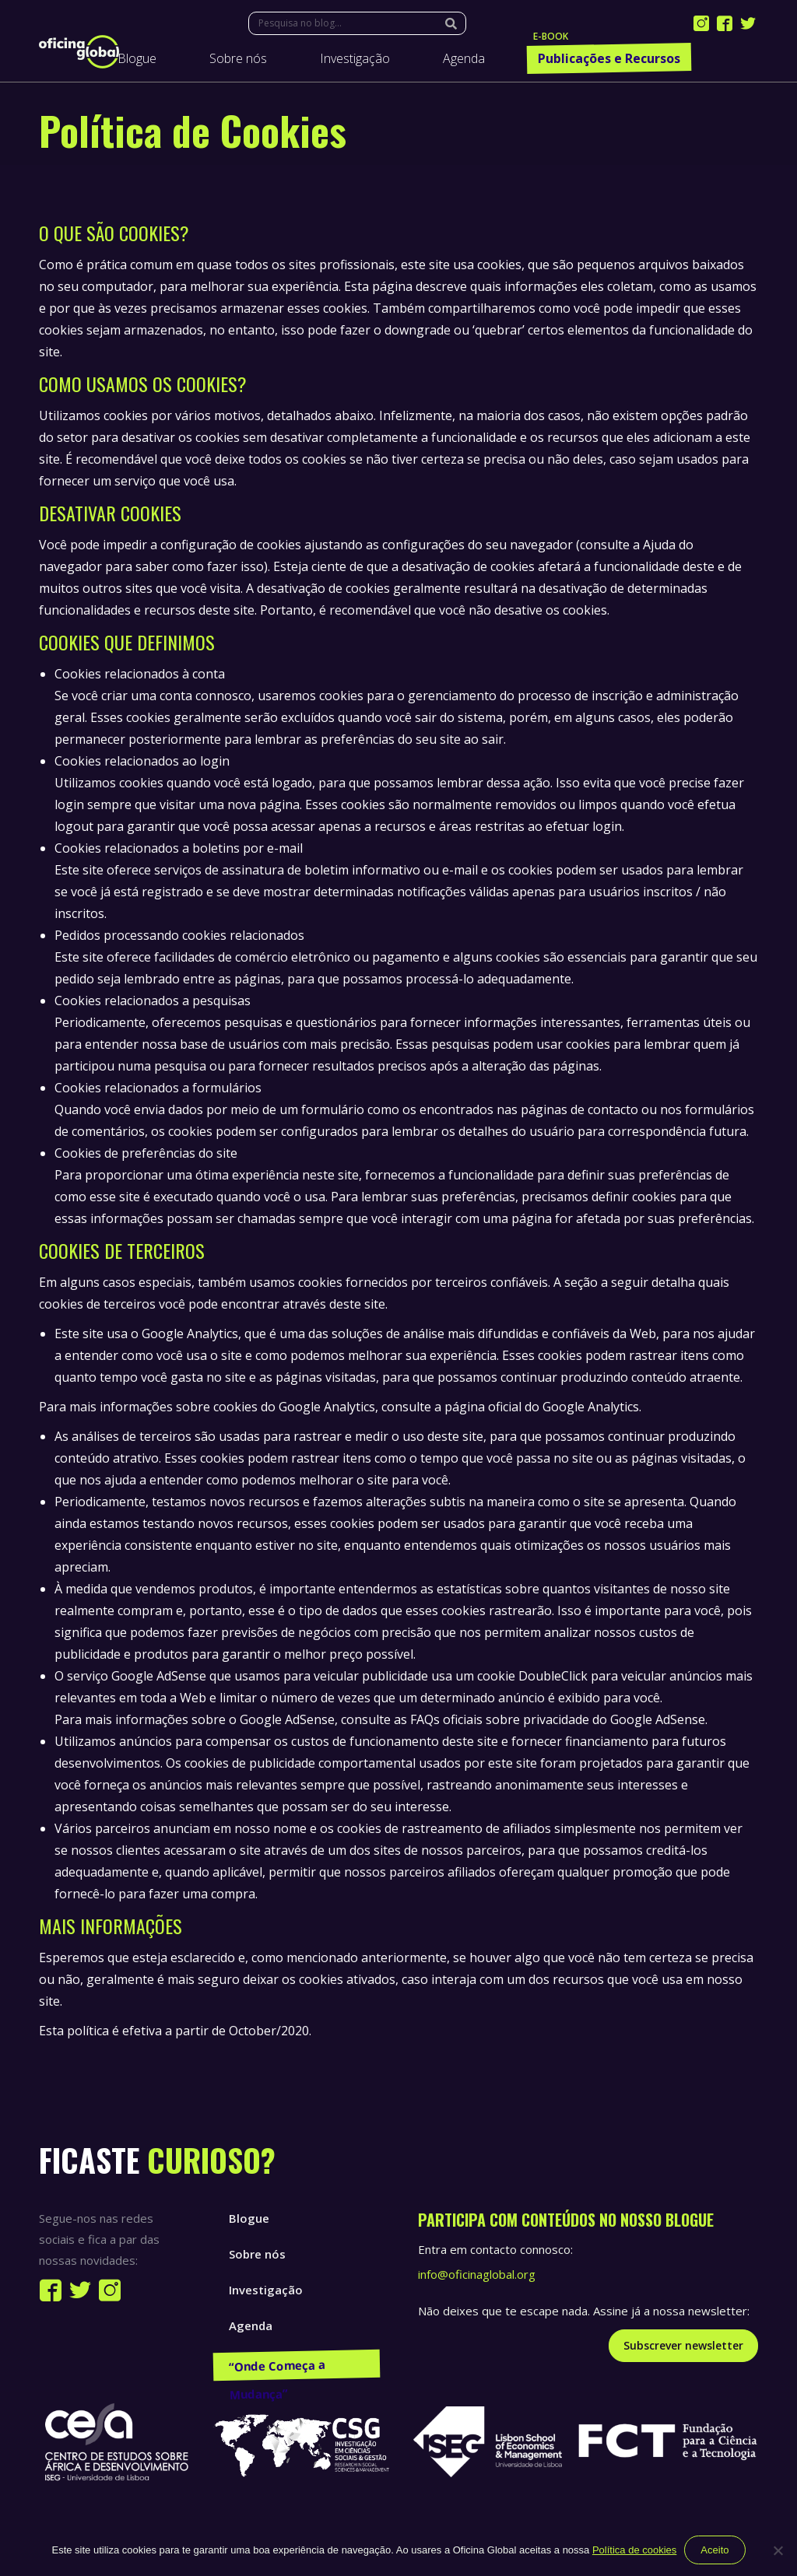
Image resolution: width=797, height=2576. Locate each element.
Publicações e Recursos (295, 2361)
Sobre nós (257, 2254)
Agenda (250, 2325)
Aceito (714, 2550)
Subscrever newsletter (683, 2345)
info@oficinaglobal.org (476, 2274)
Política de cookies (634, 2550)
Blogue (249, 2218)
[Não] (777, 2550)
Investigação (266, 2289)
